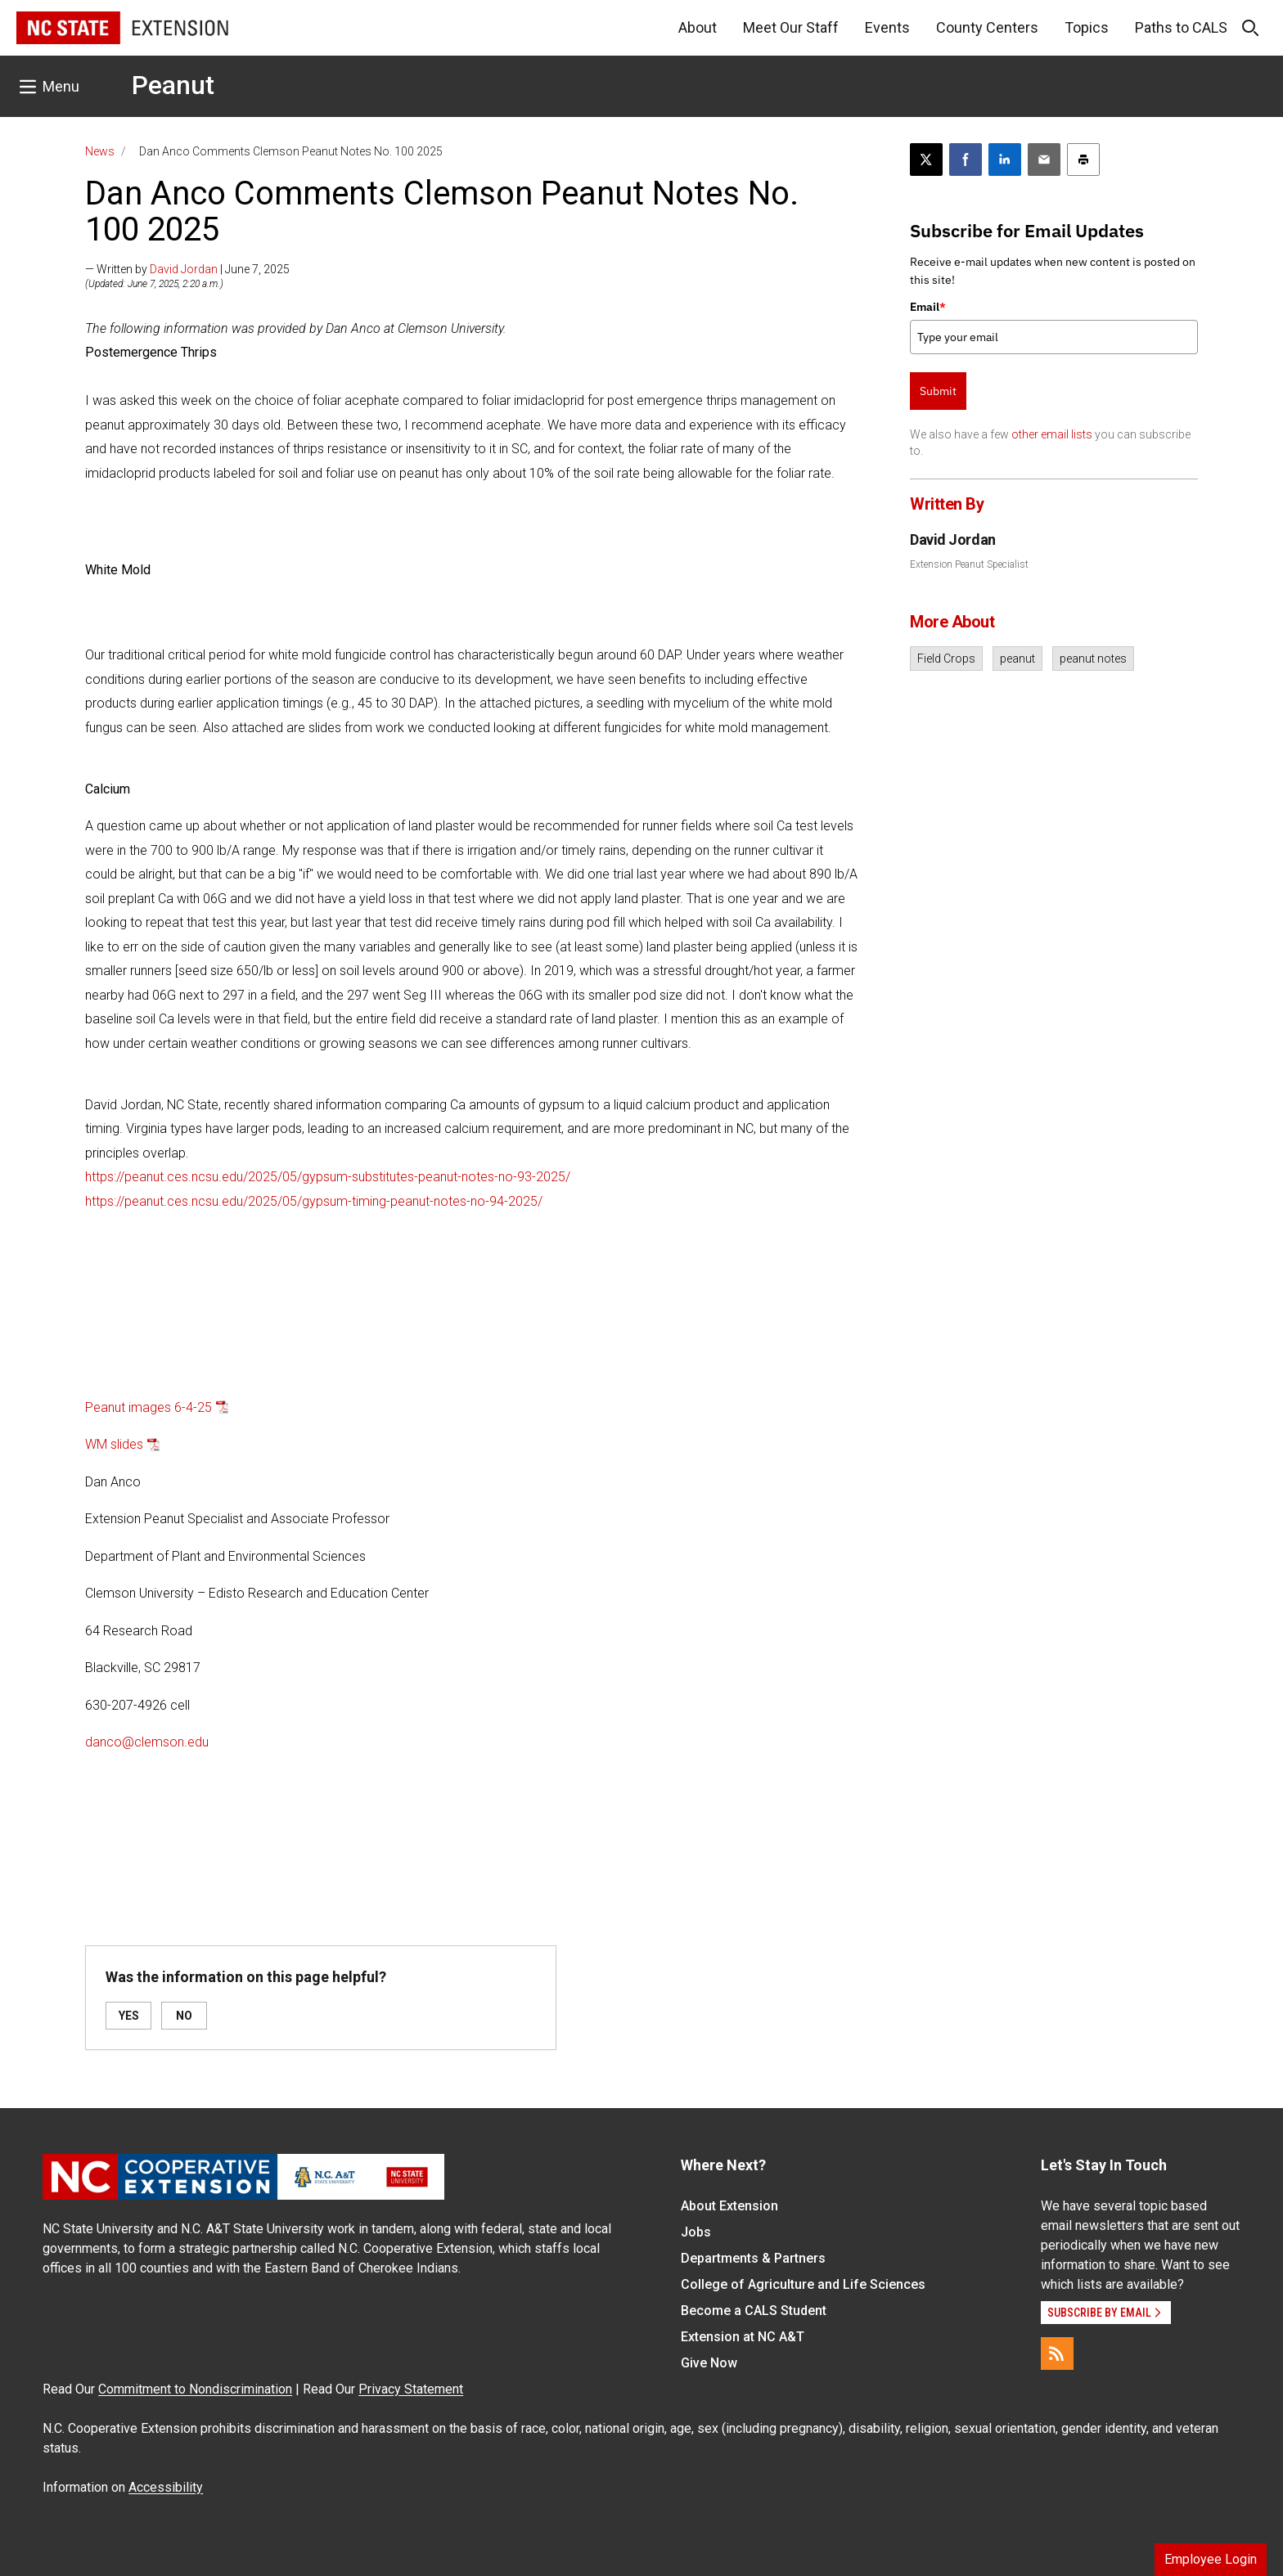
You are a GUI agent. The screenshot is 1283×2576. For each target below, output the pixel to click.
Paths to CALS (1181, 27)
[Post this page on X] (926, 159)
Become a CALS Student (753, 2310)
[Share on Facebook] (965, 159)
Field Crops (946, 658)
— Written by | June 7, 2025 (187, 269)
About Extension (729, 2206)
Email (928, 306)
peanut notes (1093, 658)
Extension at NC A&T (742, 2336)
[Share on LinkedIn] (1004, 159)
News (100, 151)
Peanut (173, 85)
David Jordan (184, 269)
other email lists (1051, 434)
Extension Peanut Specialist (969, 564)
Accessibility (165, 2487)
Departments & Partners (753, 2258)
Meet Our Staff (791, 27)
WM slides (114, 1444)
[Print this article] (1083, 159)
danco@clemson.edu (147, 1742)
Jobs (696, 2232)
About (697, 27)
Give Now (709, 2363)
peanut (1017, 658)
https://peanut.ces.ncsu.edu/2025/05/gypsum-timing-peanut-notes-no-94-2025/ (313, 1201)
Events (887, 27)
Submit (938, 391)
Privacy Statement (410, 2389)
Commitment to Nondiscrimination (195, 2389)
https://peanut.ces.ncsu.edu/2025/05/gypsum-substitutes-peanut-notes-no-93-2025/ (327, 1177)
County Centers (987, 27)
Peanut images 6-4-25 (148, 1407)
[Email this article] (1044, 159)
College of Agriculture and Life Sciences (803, 2284)
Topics (1087, 27)
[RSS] (1057, 2353)
